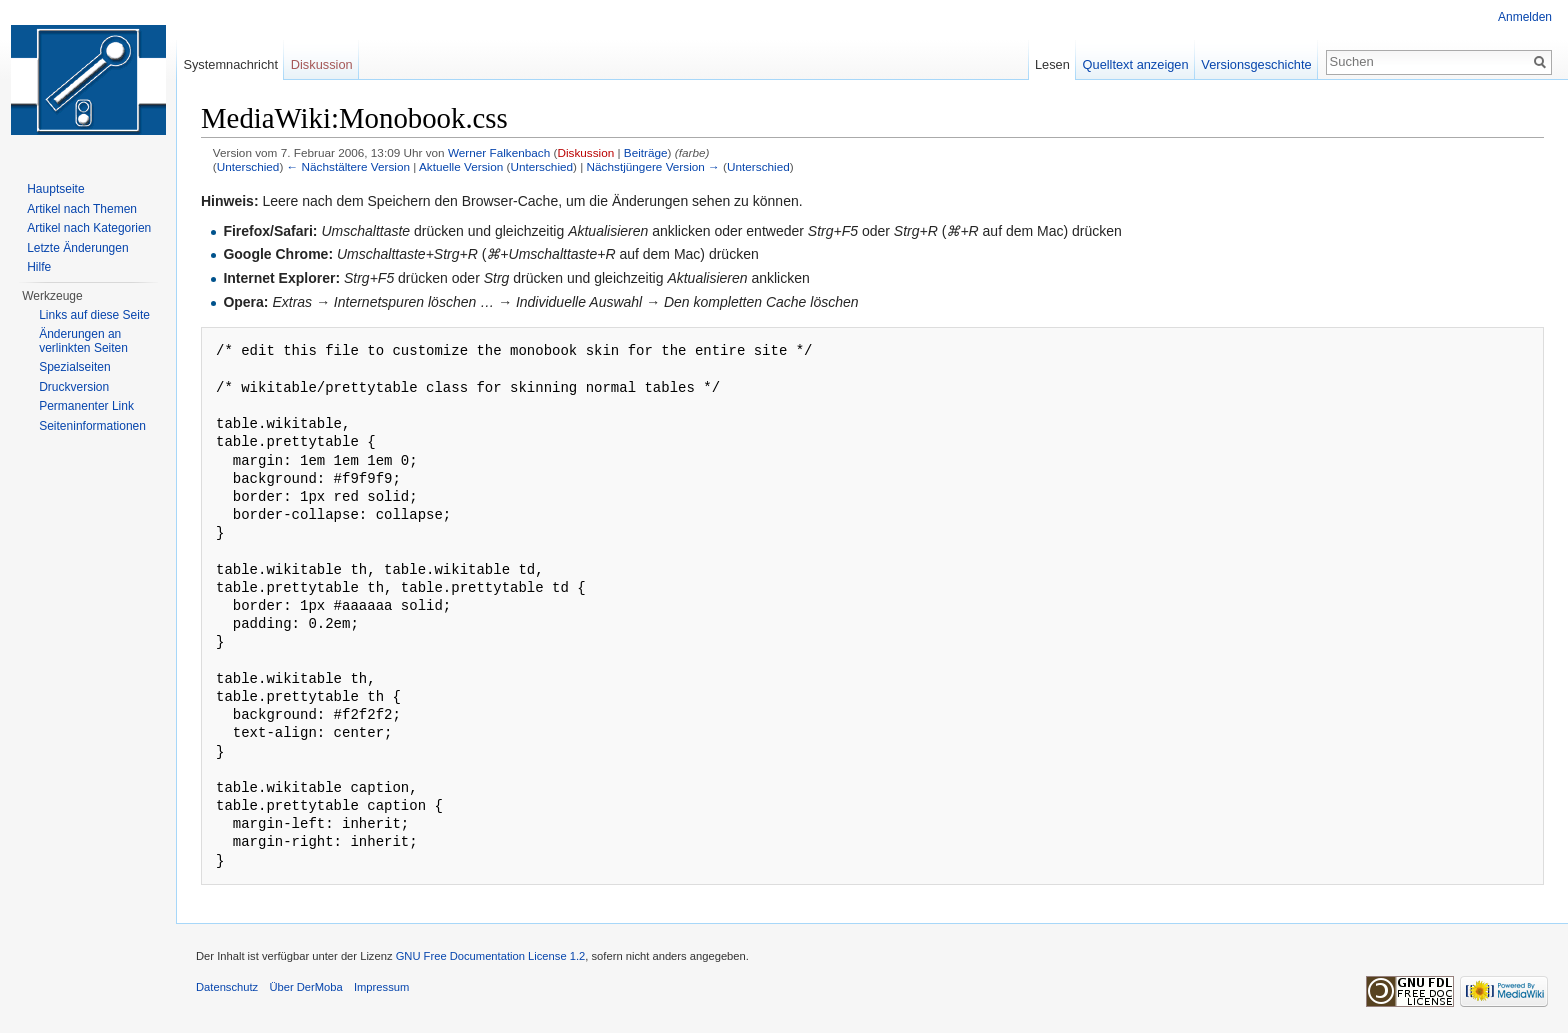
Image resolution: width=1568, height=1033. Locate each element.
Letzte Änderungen (77, 248)
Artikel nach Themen (82, 209)
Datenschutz (227, 987)
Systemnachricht (230, 64)
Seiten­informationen (92, 426)
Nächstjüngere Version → (653, 166)
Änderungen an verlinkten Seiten (83, 341)
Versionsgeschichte (1256, 64)
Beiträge (646, 152)
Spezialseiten (74, 367)
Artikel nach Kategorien (89, 228)
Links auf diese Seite (94, 315)
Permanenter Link (86, 406)
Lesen (1052, 64)
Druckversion (74, 387)
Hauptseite (55, 189)
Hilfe (39, 267)
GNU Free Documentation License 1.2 (491, 956)
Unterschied (248, 166)
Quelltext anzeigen (1136, 64)
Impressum (381, 987)
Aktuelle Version (461, 166)
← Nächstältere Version (348, 166)
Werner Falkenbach (499, 152)
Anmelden (1525, 17)
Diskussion (585, 152)
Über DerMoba (305, 987)
